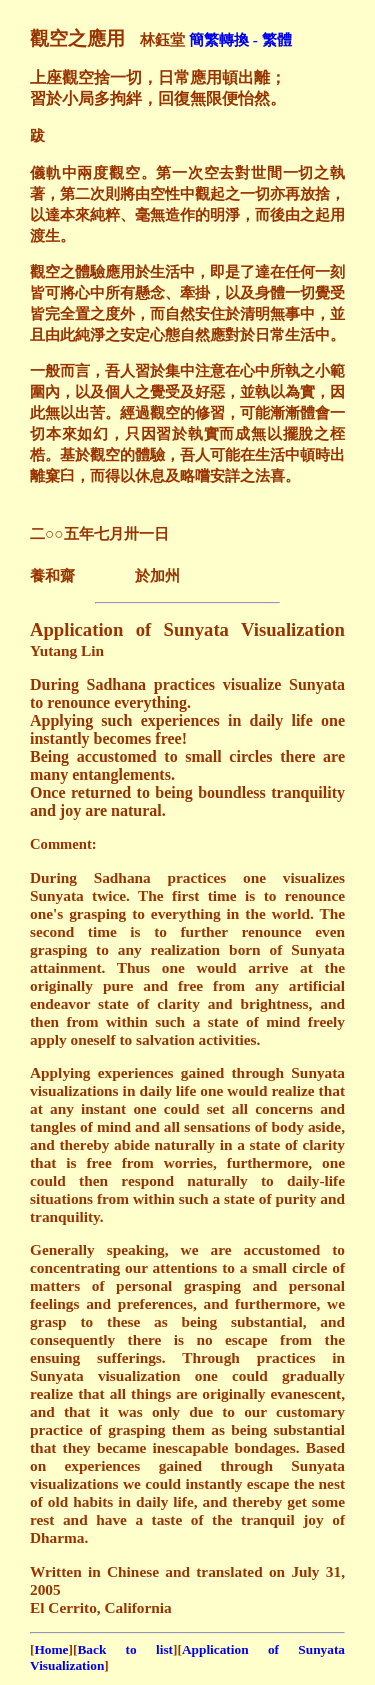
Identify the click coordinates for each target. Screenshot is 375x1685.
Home (51, 1649)
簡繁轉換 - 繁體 (240, 39)
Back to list (125, 1649)
